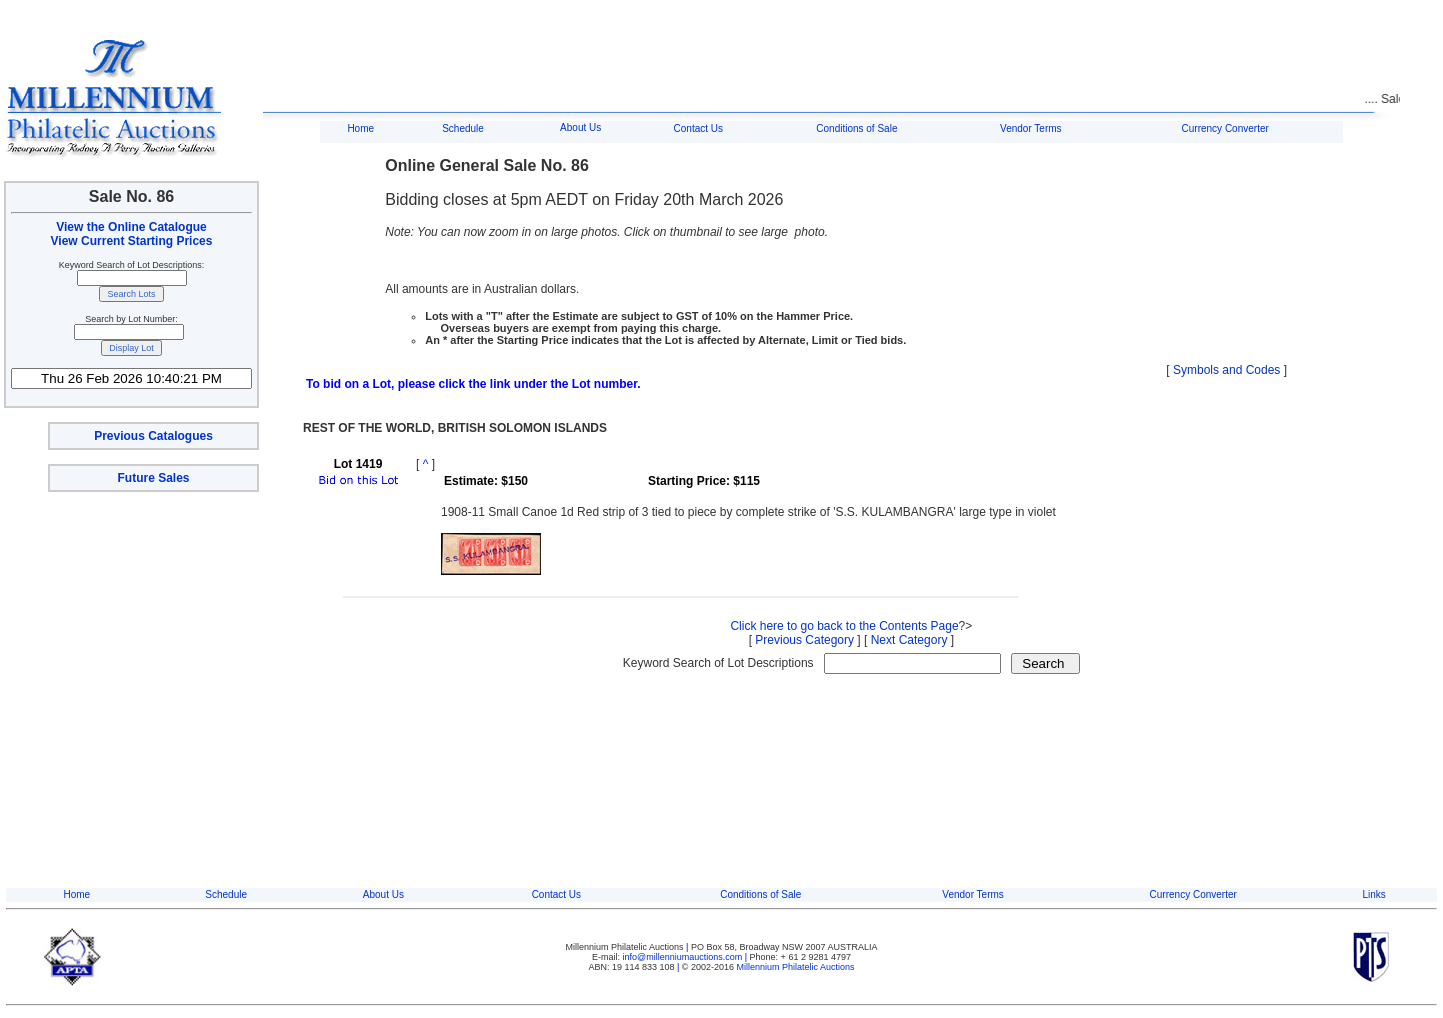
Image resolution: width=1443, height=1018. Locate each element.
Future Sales (153, 478)
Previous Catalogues (153, 436)
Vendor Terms (1031, 128)
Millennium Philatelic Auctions (796, 967)
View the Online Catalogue (131, 227)
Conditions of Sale (856, 128)
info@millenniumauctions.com (684, 957)
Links (1373, 894)
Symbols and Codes (1226, 370)
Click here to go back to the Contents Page (844, 626)
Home (360, 128)
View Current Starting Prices (132, 241)
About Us (580, 127)
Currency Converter (1225, 128)
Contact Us (698, 128)
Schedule (463, 128)
